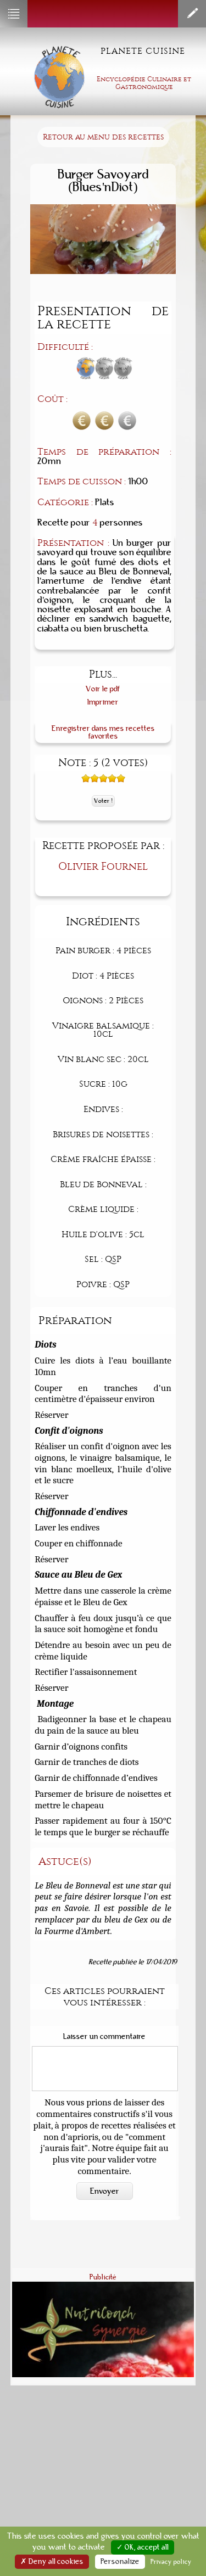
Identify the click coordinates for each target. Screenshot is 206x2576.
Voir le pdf (103, 689)
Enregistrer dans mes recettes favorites (103, 732)
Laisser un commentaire (104, 2037)
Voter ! (103, 800)
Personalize (120, 2561)
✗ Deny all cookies (51, 2561)
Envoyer (104, 2191)
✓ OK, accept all (142, 2547)
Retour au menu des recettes (103, 137)
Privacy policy (171, 2562)
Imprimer (103, 702)
